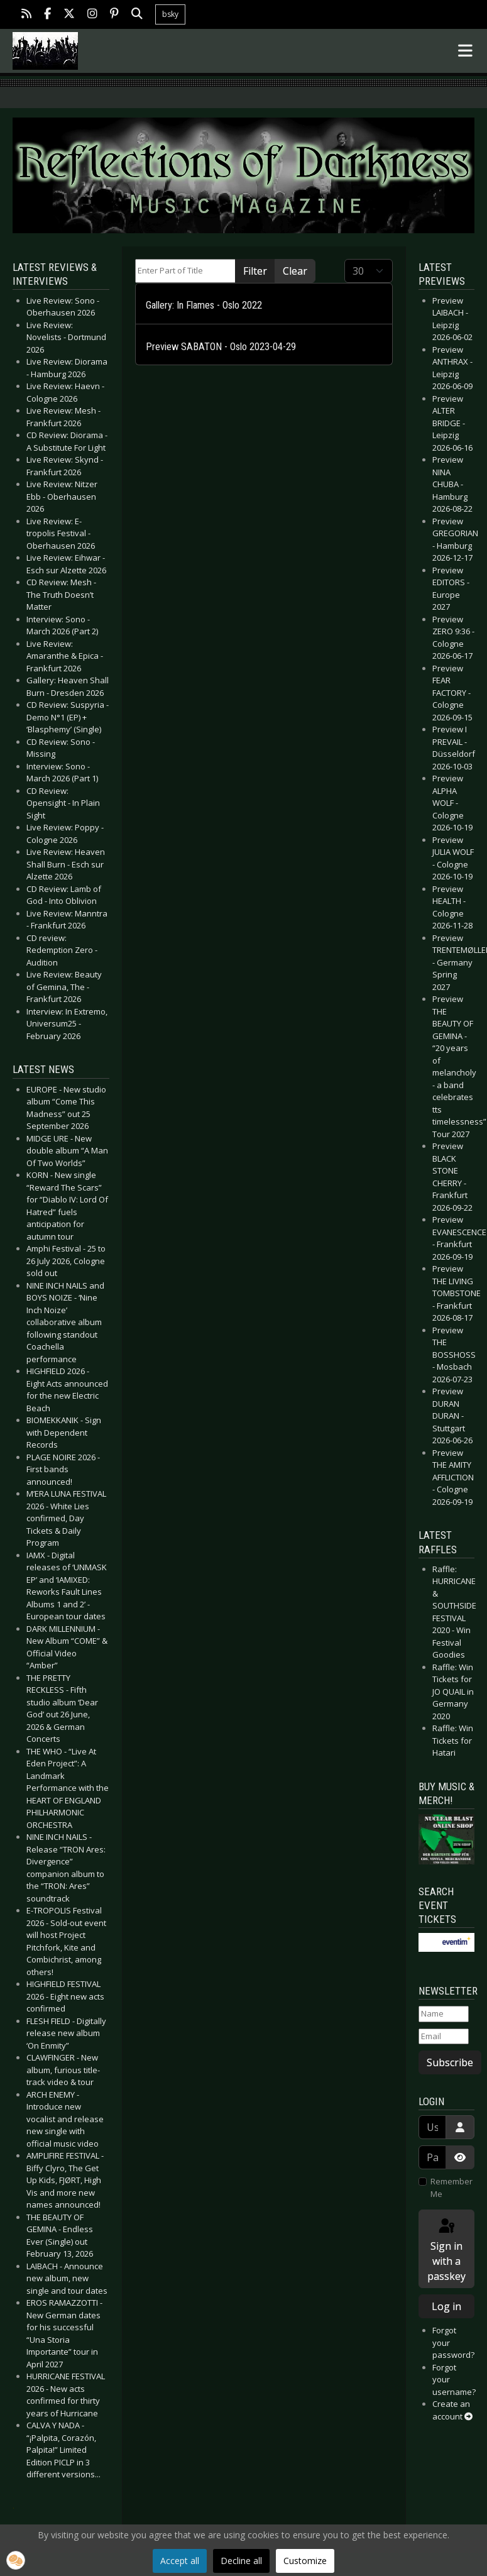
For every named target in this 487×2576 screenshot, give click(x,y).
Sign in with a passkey (446, 2250)
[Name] (444, 2014)
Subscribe (450, 2062)
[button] (15, 2560)
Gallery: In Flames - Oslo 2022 (204, 305)
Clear (295, 271)
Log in (446, 2306)
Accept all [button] (179, 2561)
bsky (170, 14)
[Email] (444, 2036)
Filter (255, 271)
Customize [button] (305, 2561)
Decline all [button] (241, 2561)
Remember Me (451, 2187)
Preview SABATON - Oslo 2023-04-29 (221, 347)
